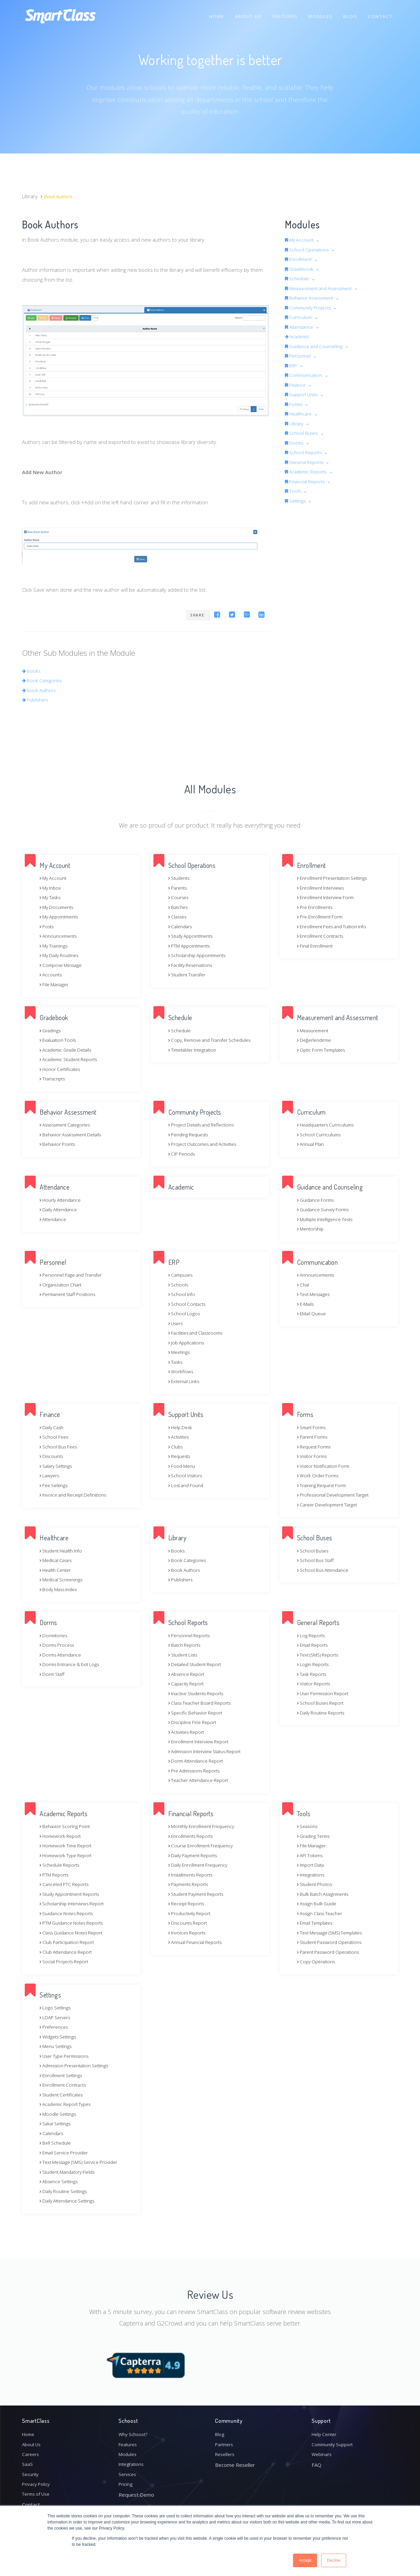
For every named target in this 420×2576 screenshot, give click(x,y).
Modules (319, 13)
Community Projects (311, 307)
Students (180, 877)
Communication (306, 374)
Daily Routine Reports (323, 1712)
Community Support (335, 2439)
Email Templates (317, 1922)
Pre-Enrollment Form (322, 916)
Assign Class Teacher (323, 1913)
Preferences (56, 2026)
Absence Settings (61, 2181)
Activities (179, 1436)
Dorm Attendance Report (199, 1760)
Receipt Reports (188, 1903)
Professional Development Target (337, 1494)
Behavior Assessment (313, 297)
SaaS (27, 2461)
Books (32, 670)
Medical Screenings (63, 1579)
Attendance (301, 326)
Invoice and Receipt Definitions (76, 1494)
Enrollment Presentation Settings (337, 877)
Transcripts (54, 1078)
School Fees (55, 1436)
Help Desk (181, 1427)
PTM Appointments (191, 945)
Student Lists (185, 1654)
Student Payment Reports (200, 1893)
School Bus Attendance (325, 1569)
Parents (179, 887)
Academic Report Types (68, 2104)
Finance (297, 384)
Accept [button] (305, 2560)
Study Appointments (193, 935)
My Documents (58, 907)
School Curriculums (321, 1134)
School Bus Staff (317, 1560)
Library (296, 423)
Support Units (304, 394)
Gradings (51, 1030)
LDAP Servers (57, 2017)
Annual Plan (312, 1143)
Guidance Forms (317, 1199)
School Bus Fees (60, 1446)
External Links (185, 1381)
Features (282, 13)
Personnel (300, 355)
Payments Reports (191, 1884)
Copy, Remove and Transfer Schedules (214, 1039)
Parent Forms (314, 1436)
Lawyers (51, 1475)
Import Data (312, 1864)
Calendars (181, 926)
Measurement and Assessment (325, 288)
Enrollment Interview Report (202, 1741)
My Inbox (51, 887)
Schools (179, 1284)
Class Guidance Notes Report (75, 1932)
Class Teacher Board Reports (203, 1702)
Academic (299, 336)
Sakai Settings (57, 2123)
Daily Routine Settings (66, 2191)
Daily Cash (53, 1427)
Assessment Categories (69, 1124)
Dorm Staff (53, 1673)
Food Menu (182, 1465)
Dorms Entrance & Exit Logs (73, 1664)
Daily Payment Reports (196, 1855)
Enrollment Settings (64, 2075)
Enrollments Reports (193, 1835)
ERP (292, 365)
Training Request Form (324, 1485)
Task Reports (313, 1673)
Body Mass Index (61, 1589)
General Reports (307, 462)
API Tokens (311, 1855)
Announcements (60, 935)
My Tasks (51, 897)
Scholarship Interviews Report (76, 1903)
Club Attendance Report (69, 1951)
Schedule (299, 278)
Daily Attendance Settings (70, 2200)
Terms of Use (38, 2494)
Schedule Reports (62, 1864)
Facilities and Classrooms (198, 1332)
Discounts (53, 1456)
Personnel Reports (191, 1635)
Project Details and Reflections (205, 1124)
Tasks (176, 1361)
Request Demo (136, 2494)
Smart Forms (313, 1427)
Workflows (181, 1371)
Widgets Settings (60, 2036)
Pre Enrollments (317, 907)
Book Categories (43, 680)
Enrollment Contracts (323, 935)
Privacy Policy (38, 2483)
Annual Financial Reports (198, 1942)
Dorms (296, 442)
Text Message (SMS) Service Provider (84, 2161)
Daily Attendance (60, 1209)
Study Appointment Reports (73, 1893)
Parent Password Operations (332, 1951)
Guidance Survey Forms (326, 1209)
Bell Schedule (57, 2142)
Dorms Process (59, 1644)
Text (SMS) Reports (320, 1654)
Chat (304, 1284)
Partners (225, 2439)
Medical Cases (58, 1560)
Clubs (176, 1446)
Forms (295, 404)
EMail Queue (313, 1313)
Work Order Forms (320, 1475)
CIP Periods (183, 1153)
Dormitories (55, 1635)
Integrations (312, 1874)
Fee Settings (55, 1485)
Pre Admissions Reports (198, 1770)
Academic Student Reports (72, 1059)
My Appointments (61, 916)
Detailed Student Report (198, 1664)
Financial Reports (308, 481)
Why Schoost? (135, 2428)
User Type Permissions (68, 2055)
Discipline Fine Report (194, 1722)
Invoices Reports (189, 1932)
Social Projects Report (66, 1961)
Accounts (52, 974)
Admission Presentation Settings (79, 2065)
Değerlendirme (316, 1039)
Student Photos (317, 1884)
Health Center (57, 1569)
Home (212, 13)
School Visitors (187, 1475)
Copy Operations (318, 1961)
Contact (380, 13)
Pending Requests (191, 1134)
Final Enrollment (317, 945)
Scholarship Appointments (200, 955)
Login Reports (314, 1664)
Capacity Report (188, 1683)
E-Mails (306, 1303)
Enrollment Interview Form (329, 897)
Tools (294, 490)
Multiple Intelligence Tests (328, 1219)
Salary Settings (58, 1465)
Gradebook (301, 268)
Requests (181, 1456)
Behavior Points (59, 1143)
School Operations (310, 249)
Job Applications (188, 1342)
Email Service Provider (67, 2152)
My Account (301, 239)
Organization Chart (63, 1284)
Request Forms (316, 1446)
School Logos (185, 1313)
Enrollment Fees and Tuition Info (336, 926)
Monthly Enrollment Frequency (205, 1826)
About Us (245, 13)
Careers (31, 2450)
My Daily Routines (61, 955)
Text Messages (315, 1294)
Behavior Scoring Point (67, 1826)
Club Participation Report (70, 1942)
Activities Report (188, 1731)
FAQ (316, 2461)
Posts (48, 926)
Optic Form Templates (324, 1049)
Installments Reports (193, 1874)
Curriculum (300, 316)
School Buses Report (323, 1702)
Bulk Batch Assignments (326, 1893)
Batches (179, 907)
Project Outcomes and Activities (206, 1143)
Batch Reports (186, 1644)
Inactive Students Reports (199, 1693)
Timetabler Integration (195, 1049)
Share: (198, 615)
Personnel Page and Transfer (75, 1274)
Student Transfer (189, 974)
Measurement (315, 1030)
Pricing (126, 2483)
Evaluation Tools (60, 1039)
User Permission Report (326, 1693)
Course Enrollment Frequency (204, 1845)
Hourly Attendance (63, 1199)
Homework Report (62, 1835)
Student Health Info (64, 1550)
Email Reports (314, 1644)
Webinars (323, 2450)
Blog (349, 13)
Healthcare (300, 413)
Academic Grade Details (69, 1049)
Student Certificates (64, 2094)
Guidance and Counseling (317, 346)
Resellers (226, 2450)
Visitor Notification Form (326, 1465)
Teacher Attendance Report (201, 1780)
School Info (182, 1294)
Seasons (308, 1826)
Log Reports (312, 1635)
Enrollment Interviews (323, 887)
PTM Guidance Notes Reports (75, 1922)
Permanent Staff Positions (71, 1294)
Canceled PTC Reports (67, 1884)
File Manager (55, 984)
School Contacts (188, 1303)
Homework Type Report (68, 1855)
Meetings (180, 1351)
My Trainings (55, 945)
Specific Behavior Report (198, 1712)
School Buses (304, 432)
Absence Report (188, 1673)
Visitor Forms (314, 1456)
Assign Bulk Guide (319, 1903)
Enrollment (300, 259)
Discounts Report (190, 1922)
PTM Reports (56, 1874)
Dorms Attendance (63, 1654)
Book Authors (60, 196)
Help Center (326, 2428)
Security (31, 2472)
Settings (297, 500)
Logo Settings (57, 2007)
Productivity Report (191, 1913)
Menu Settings (58, 2046)
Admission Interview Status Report (209, 1751)
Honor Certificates (62, 1069)
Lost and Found (187, 1485)
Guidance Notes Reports (70, 1913)
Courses (179, 897)
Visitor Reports (316, 1683)
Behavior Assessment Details (75, 1134)
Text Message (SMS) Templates (334, 1932)
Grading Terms (315, 1835)
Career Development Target (330, 1504)
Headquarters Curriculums (329, 1124)
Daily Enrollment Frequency (201, 1864)
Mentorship (312, 1228)
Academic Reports (309, 471)
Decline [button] (333, 2560)
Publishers (37, 699)
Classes (178, 916)
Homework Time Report (68, 1845)
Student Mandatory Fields (71, 2171)
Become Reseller (235, 2461)
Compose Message (63, 964)
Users (176, 1323)
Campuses (182, 1274)
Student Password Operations (334, 1942)
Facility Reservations (193, 964)
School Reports (306, 452)
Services (128, 2472)
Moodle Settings (60, 2113)
